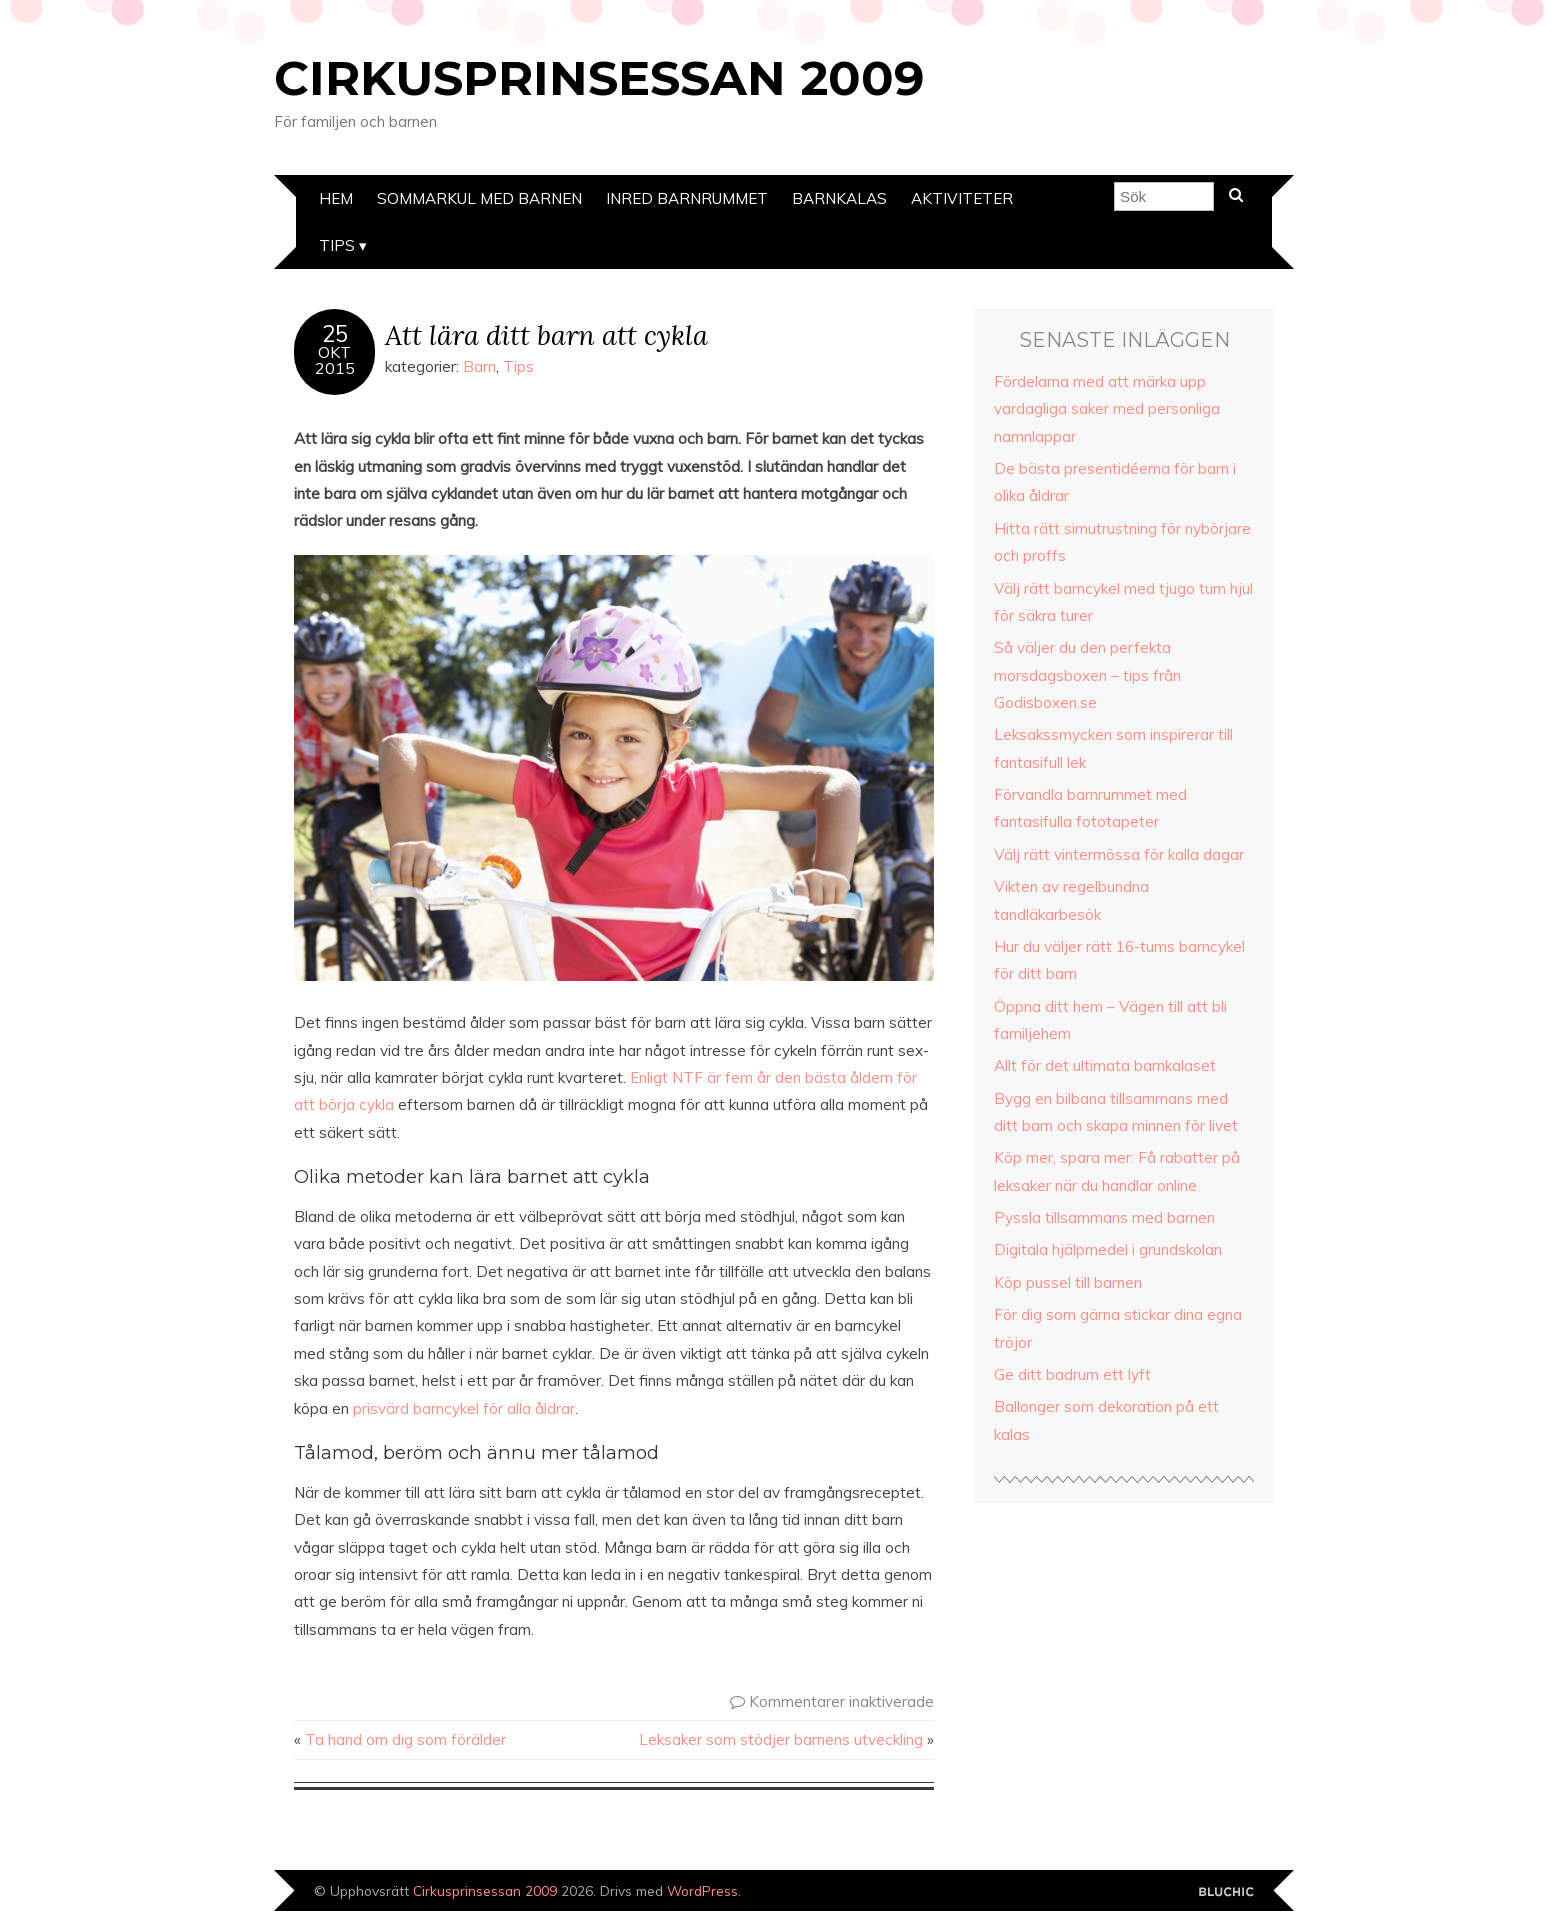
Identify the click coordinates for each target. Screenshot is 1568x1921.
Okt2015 (335, 360)
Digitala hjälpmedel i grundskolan (1108, 1249)
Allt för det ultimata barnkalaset (1105, 1065)
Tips (337, 245)
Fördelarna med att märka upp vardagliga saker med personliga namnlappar (1107, 409)
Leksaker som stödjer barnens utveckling (781, 1739)
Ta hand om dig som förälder (405, 1739)
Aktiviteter (962, 198)
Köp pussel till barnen (1068, 1282)
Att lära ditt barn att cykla (546, 334)
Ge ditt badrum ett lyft (1072, 1374)
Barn (479, 366)
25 (335, 334)
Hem (336, 198)
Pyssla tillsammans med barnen (1104, 1217)
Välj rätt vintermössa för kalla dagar (1119, 854)
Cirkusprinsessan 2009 (599, 78)
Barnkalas (839, 198)
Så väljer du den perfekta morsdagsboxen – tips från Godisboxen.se (1087, 675)
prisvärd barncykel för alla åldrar (464, 1408)
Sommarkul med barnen (479, 198)
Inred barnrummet (687, 198)
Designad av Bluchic (1226, 1892)
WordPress (702, 1890)
